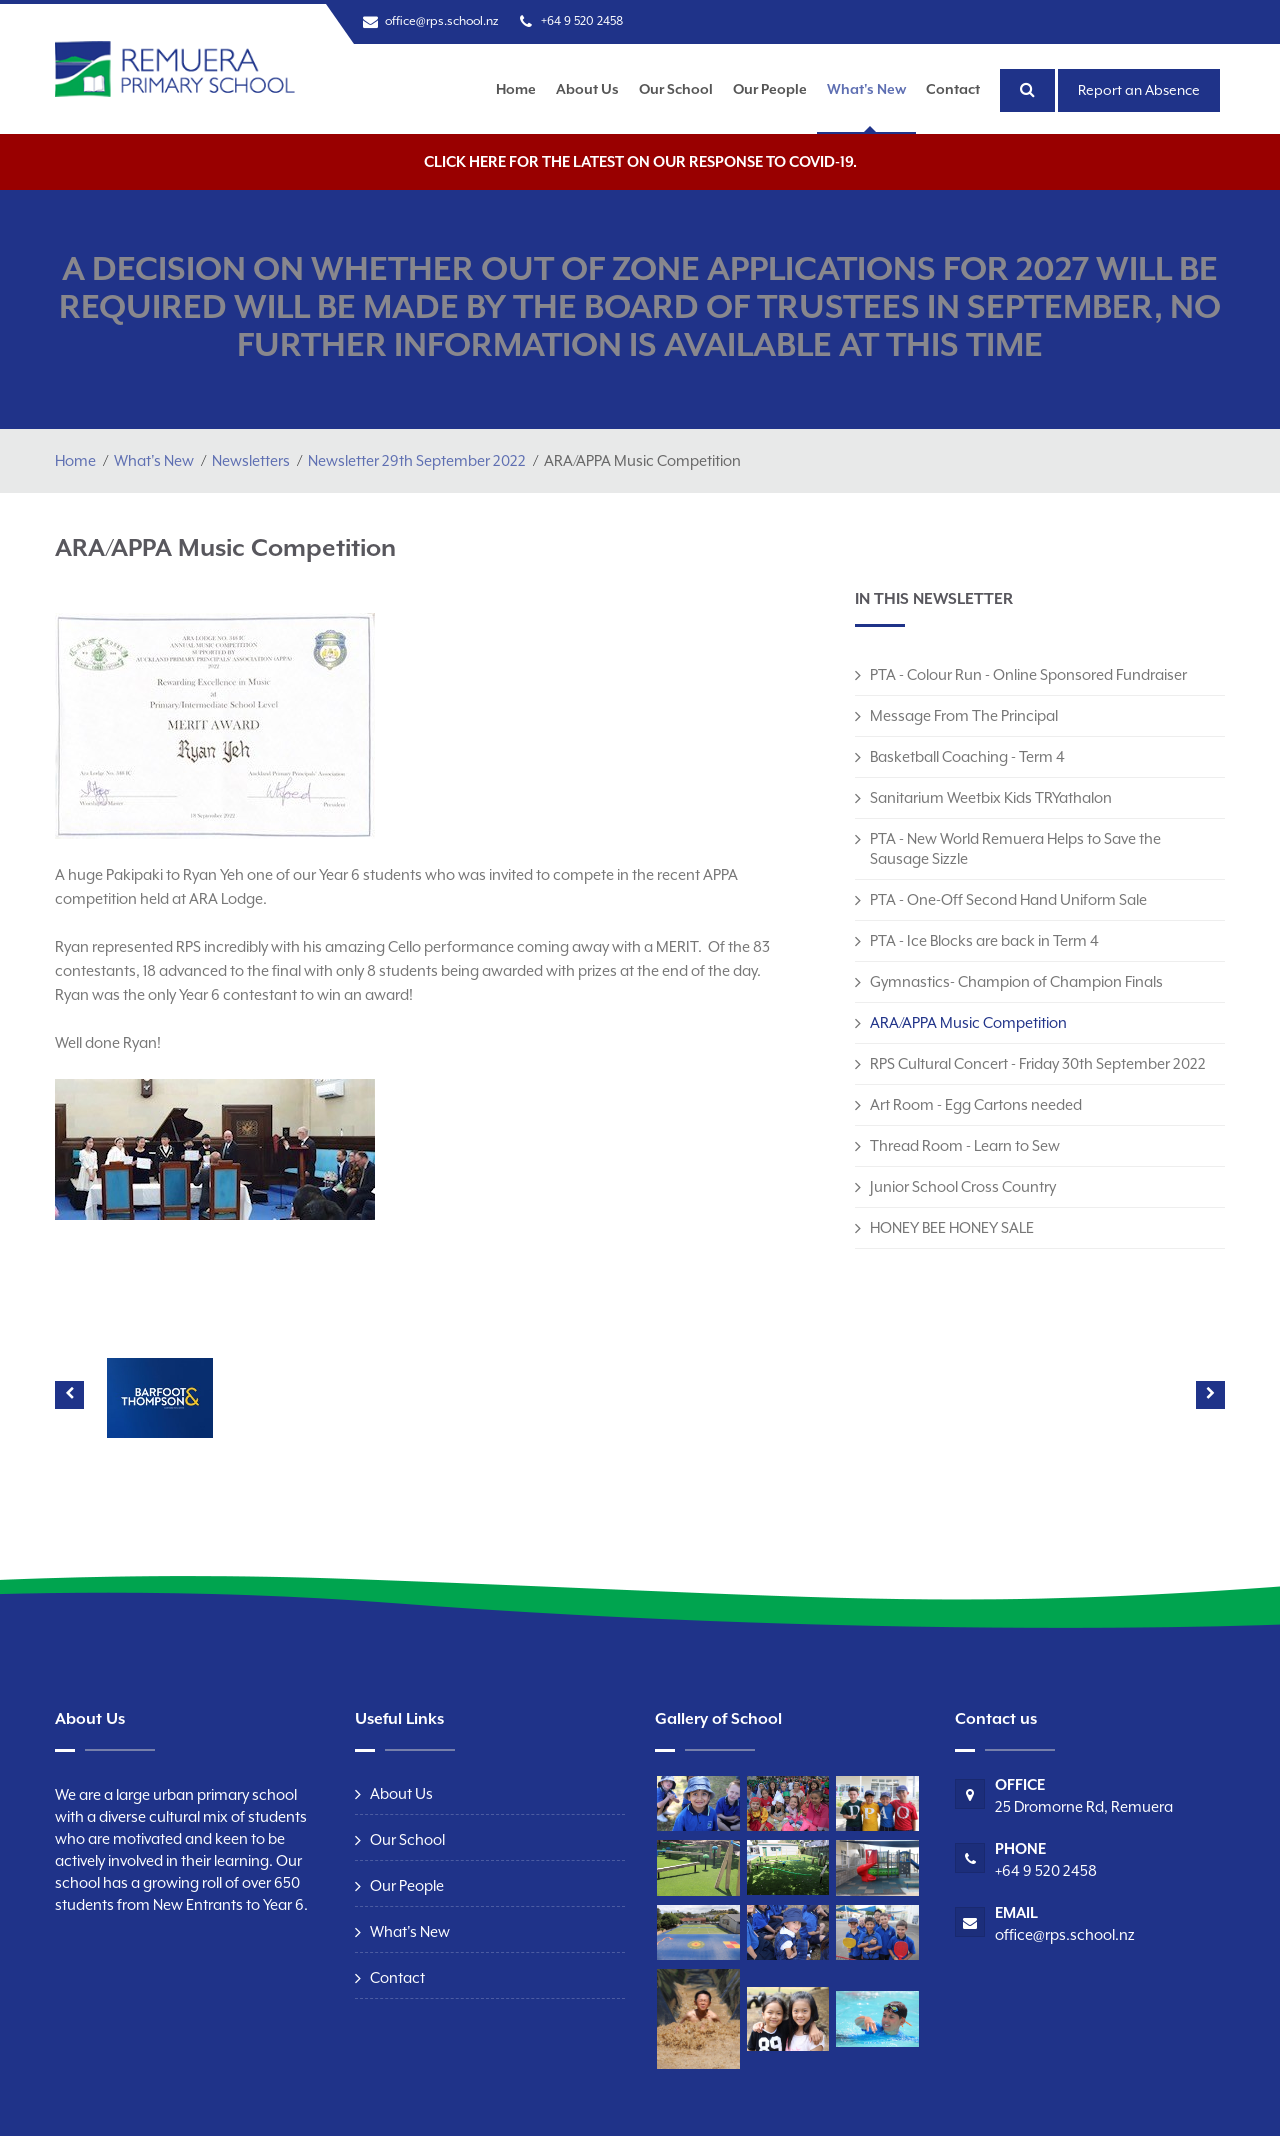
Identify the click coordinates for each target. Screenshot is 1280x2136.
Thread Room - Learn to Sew (965, 1145)
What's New (866, 89)
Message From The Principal (964, 715)
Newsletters (251, 460)
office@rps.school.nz (441, 21)
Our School (676, 89)
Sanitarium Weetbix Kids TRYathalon (991, 797)
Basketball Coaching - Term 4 (967, 756)
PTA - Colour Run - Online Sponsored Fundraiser (1028, 674)
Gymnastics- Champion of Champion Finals (1016, 981)
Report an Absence (1139, 90)
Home (516, 89)
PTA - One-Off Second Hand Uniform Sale (1008, 899)
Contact (953, 89)
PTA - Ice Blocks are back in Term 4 (984, 940)
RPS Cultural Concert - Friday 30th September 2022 (1038, 1063)
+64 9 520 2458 (582, 21)
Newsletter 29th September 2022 (417, 460)
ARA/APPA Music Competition (968, 1022)
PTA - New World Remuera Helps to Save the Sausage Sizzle (1015, 848)
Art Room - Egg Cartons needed (976, 1104)
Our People (770, 89)
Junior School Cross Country (963, 1186)
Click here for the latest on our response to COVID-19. (640, 161)
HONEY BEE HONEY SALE (952, 1227)
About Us (587, 89)
